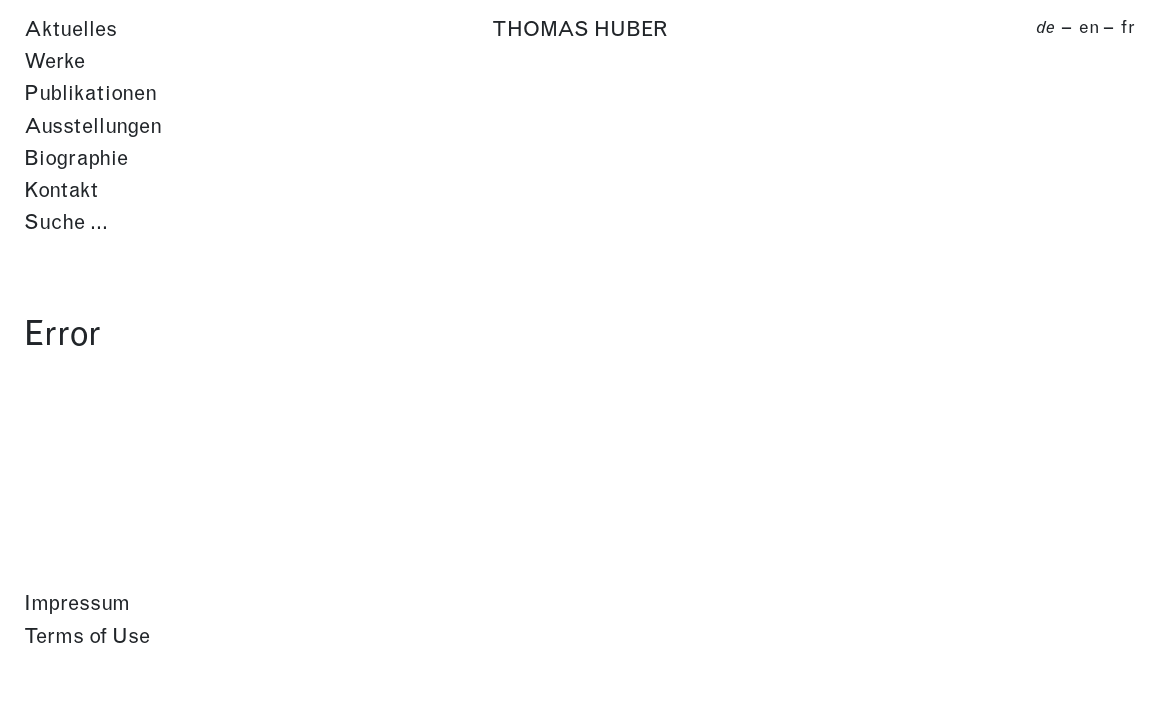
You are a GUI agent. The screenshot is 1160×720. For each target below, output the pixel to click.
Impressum (77, 604)
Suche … (66, 223)
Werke (54, 62)
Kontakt (61, 191)
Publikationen (90, 94)
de (1045, 28)
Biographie (76, 159)
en (1089, 28)
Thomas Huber (580, 30)
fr (1127, 28)
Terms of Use (87, 637)
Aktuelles (70, 30)
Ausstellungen (93, 127)
